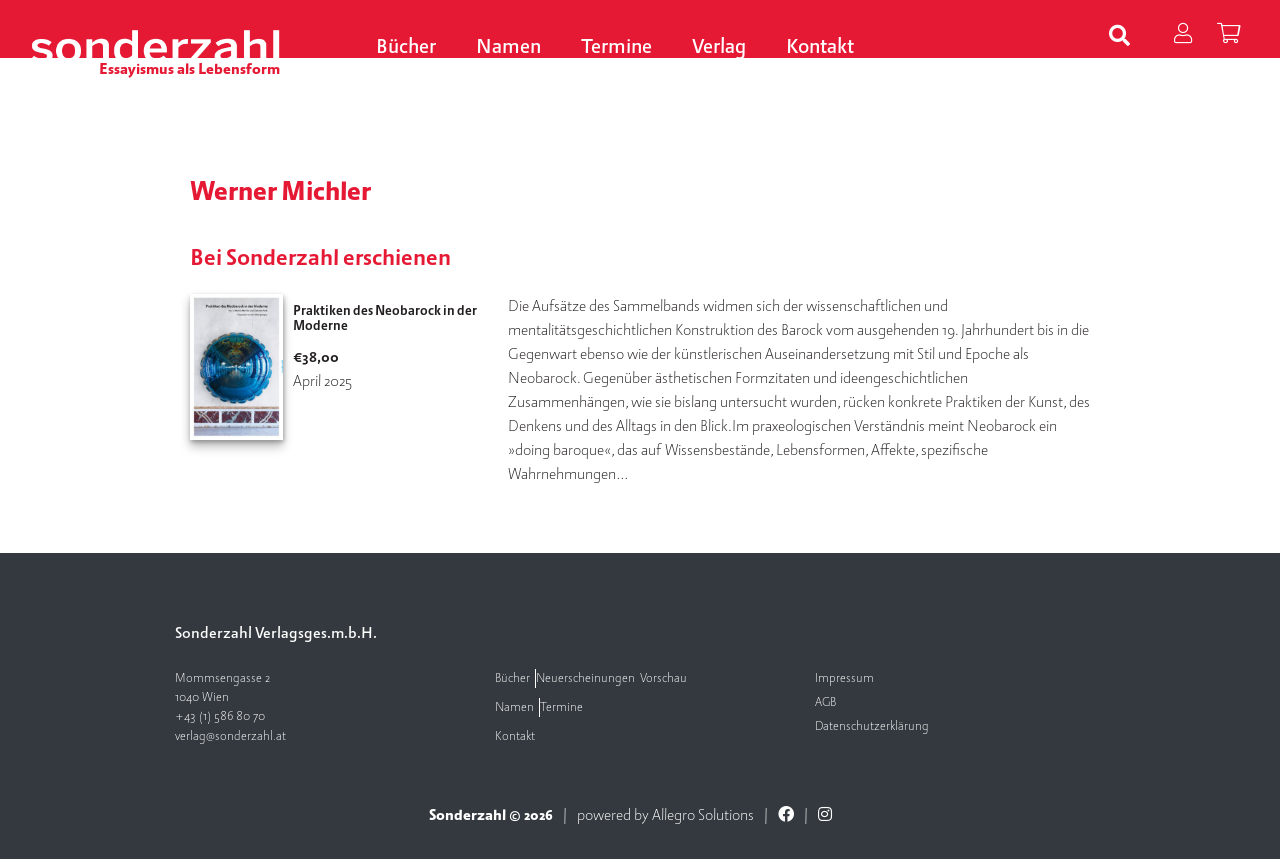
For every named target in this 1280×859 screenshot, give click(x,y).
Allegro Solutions (703, 815)
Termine (616, 47)
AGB (825, 702)
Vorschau (663, 678)
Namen (508, 47)
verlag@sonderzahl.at (230, 736)
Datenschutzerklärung (872, 726)
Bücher (406, 47)
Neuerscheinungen (585, 678)
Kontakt (820, 47)
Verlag (719, 47)
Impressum (844, 678)
